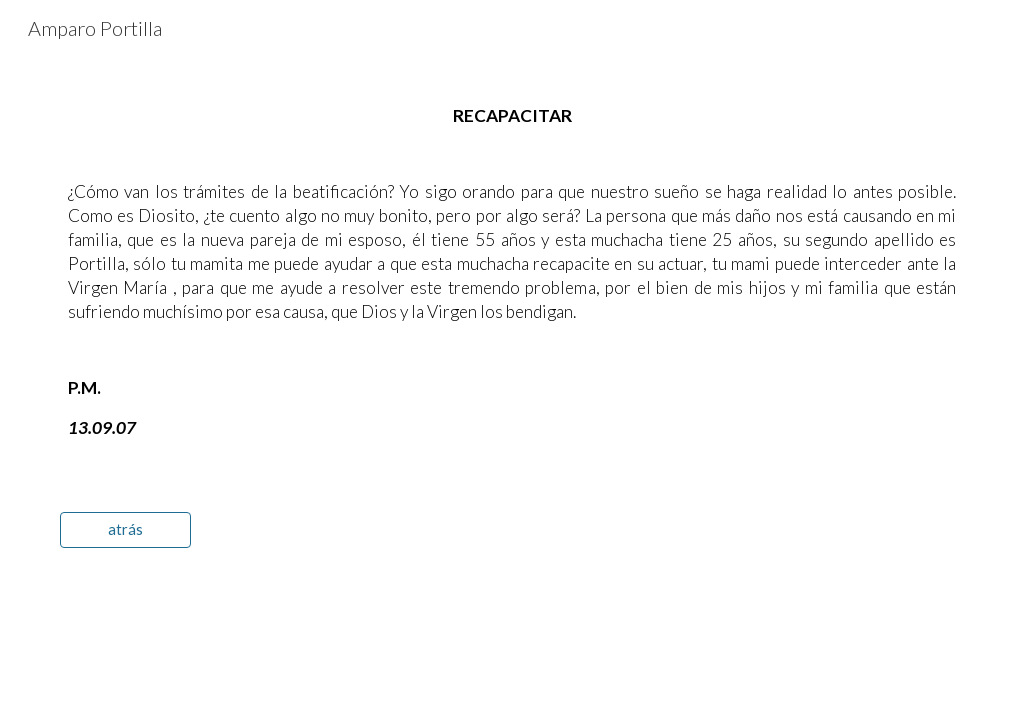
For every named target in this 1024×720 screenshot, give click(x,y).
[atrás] (125, 529)
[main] (512, 272)
